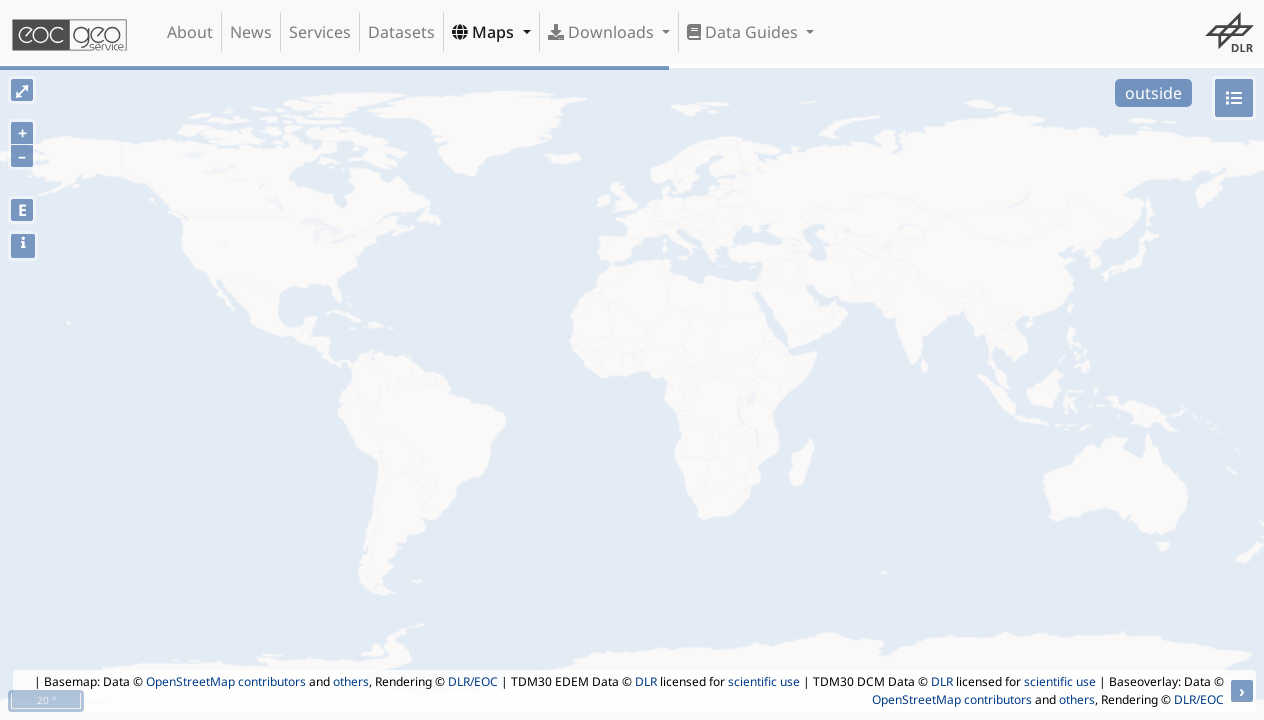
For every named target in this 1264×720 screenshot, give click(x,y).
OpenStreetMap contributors (226, 681)
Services (320, 32)
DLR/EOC (473, 681)
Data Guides (744, 32)
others (351, 681)
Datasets (401, 32)
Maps (485, 32)
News (251, 32)
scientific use (764, 681)
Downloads (603, 32)
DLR (646, 681)
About (190, 32)
